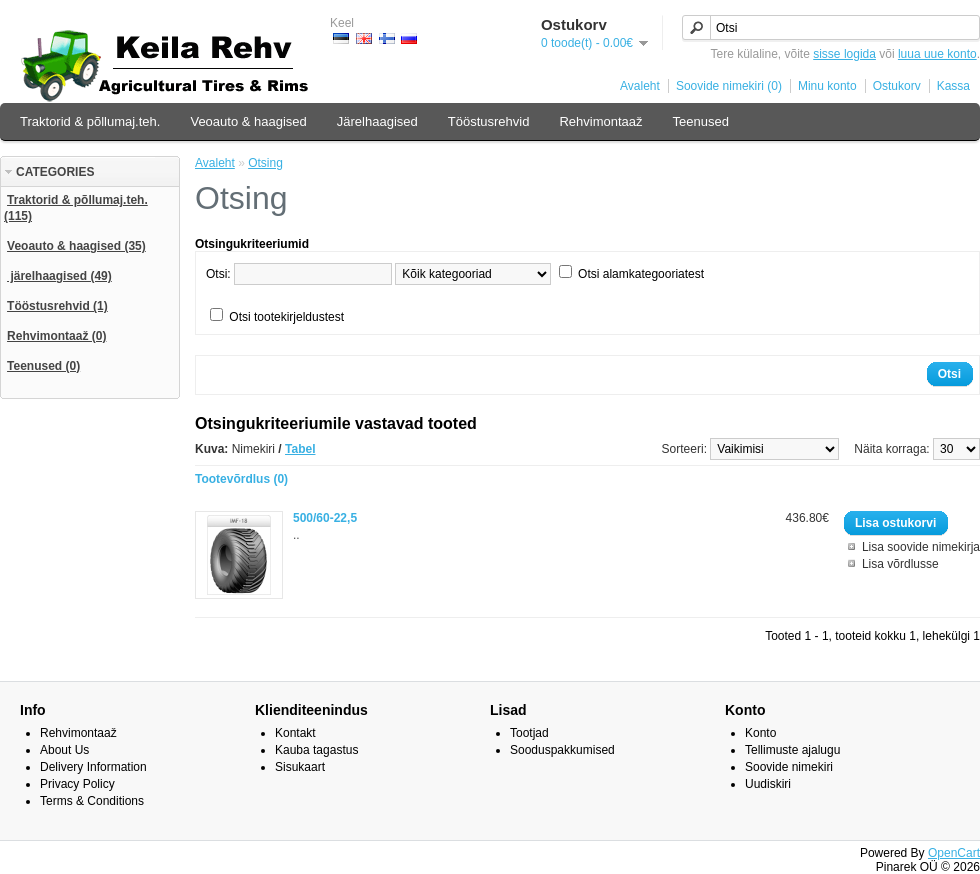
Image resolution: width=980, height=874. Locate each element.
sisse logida (844, 54)
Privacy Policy (77, 784)
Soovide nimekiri (789, 767)
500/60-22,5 (325, 518)
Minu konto (827, 86)
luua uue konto (937, 54)
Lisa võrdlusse (900, 564)
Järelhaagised (377, 121)
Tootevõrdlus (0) (241, 479)
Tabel (300, 449)
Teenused (701, 121)
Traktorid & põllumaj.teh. (90, 121)
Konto (760, 733)
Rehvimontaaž (600, 121)
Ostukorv (897, 86)
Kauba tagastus (316, 750)
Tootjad (529, 733)
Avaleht (640, 86)
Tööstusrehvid (489, 121)
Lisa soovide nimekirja (921, 547)
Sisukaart (300, 767)
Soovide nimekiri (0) (729, 86)
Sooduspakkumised (562, 750)
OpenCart (954, 853)
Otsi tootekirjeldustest (286, 317)
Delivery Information (93, 767)
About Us (64, 750)
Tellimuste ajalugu (792, 750)
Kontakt (295, 733)
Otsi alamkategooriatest (641, 274)
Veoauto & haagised (248, 121)
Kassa (953, 86)
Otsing (265, 163)
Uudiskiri (768, 784)
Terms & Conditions (92, 801)
